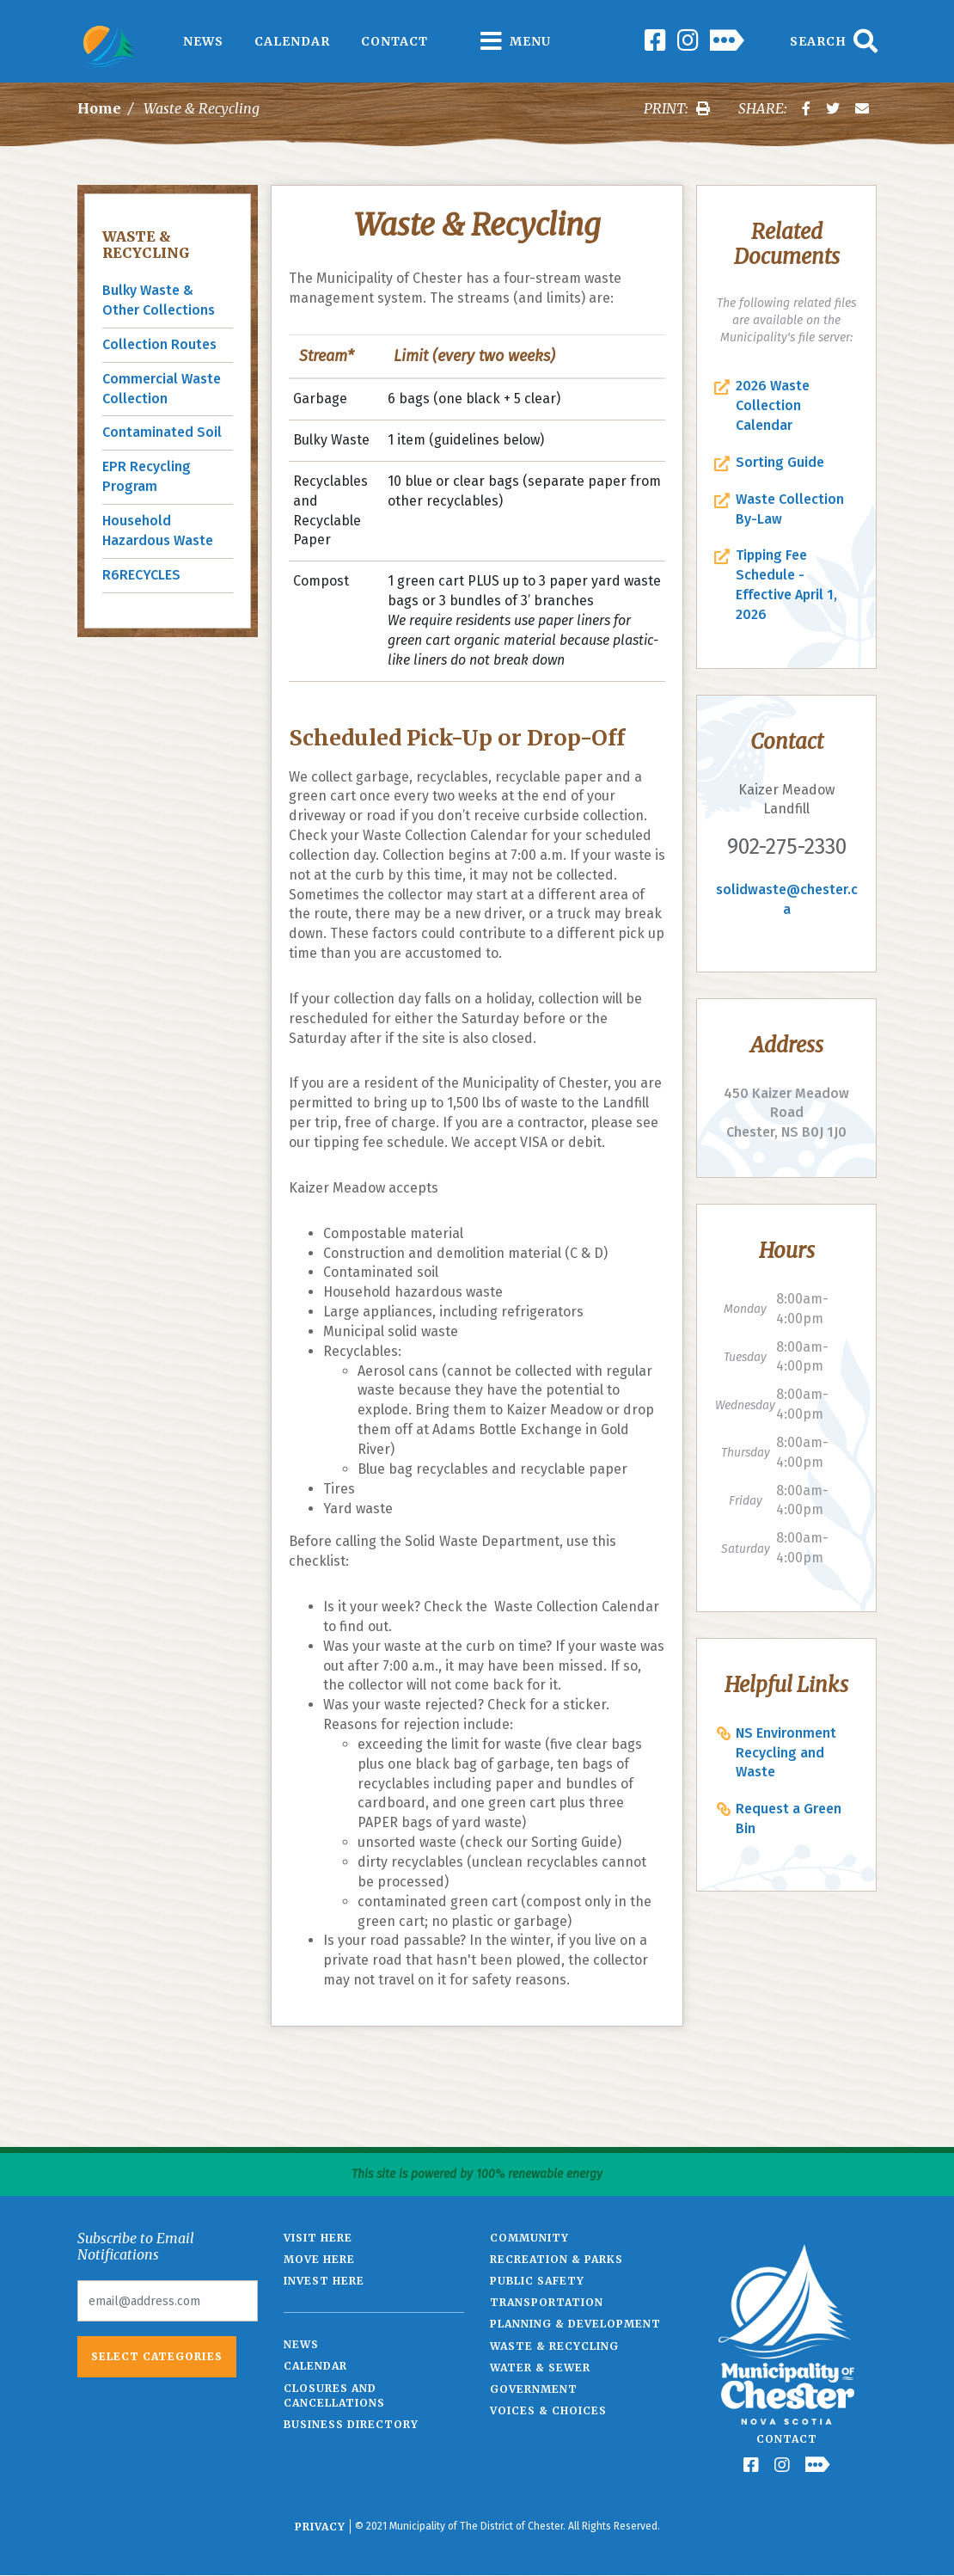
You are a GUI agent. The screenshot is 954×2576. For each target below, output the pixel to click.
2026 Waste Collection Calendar (773, 405)
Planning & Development (575, 2323)
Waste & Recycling (146, 244)
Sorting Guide (780, 462)
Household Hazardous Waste (157, 530)
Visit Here (318, 2237)
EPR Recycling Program (146, 476)
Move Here (319, 2259)
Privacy (320, 2526)
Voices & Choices (548, 2410)
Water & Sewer (540, 2367)
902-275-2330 (787, 847)
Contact (394, 41)
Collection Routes (159, 344)
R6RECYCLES (141, 575)
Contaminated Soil (162, 432)
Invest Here (324, 2280)
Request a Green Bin (788, 1818)
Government (534, 2389)
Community (529, 2237)
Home (99, 108)
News (203, 41)
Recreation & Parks (556, 2259)
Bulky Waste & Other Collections (158, 300)
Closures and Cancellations (334, 2395)
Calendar (292, 41)
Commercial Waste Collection (161, 389)
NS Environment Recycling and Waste (786, 1753)
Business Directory (351, 2424)
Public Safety (537, 2280)
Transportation (546, 2302)
